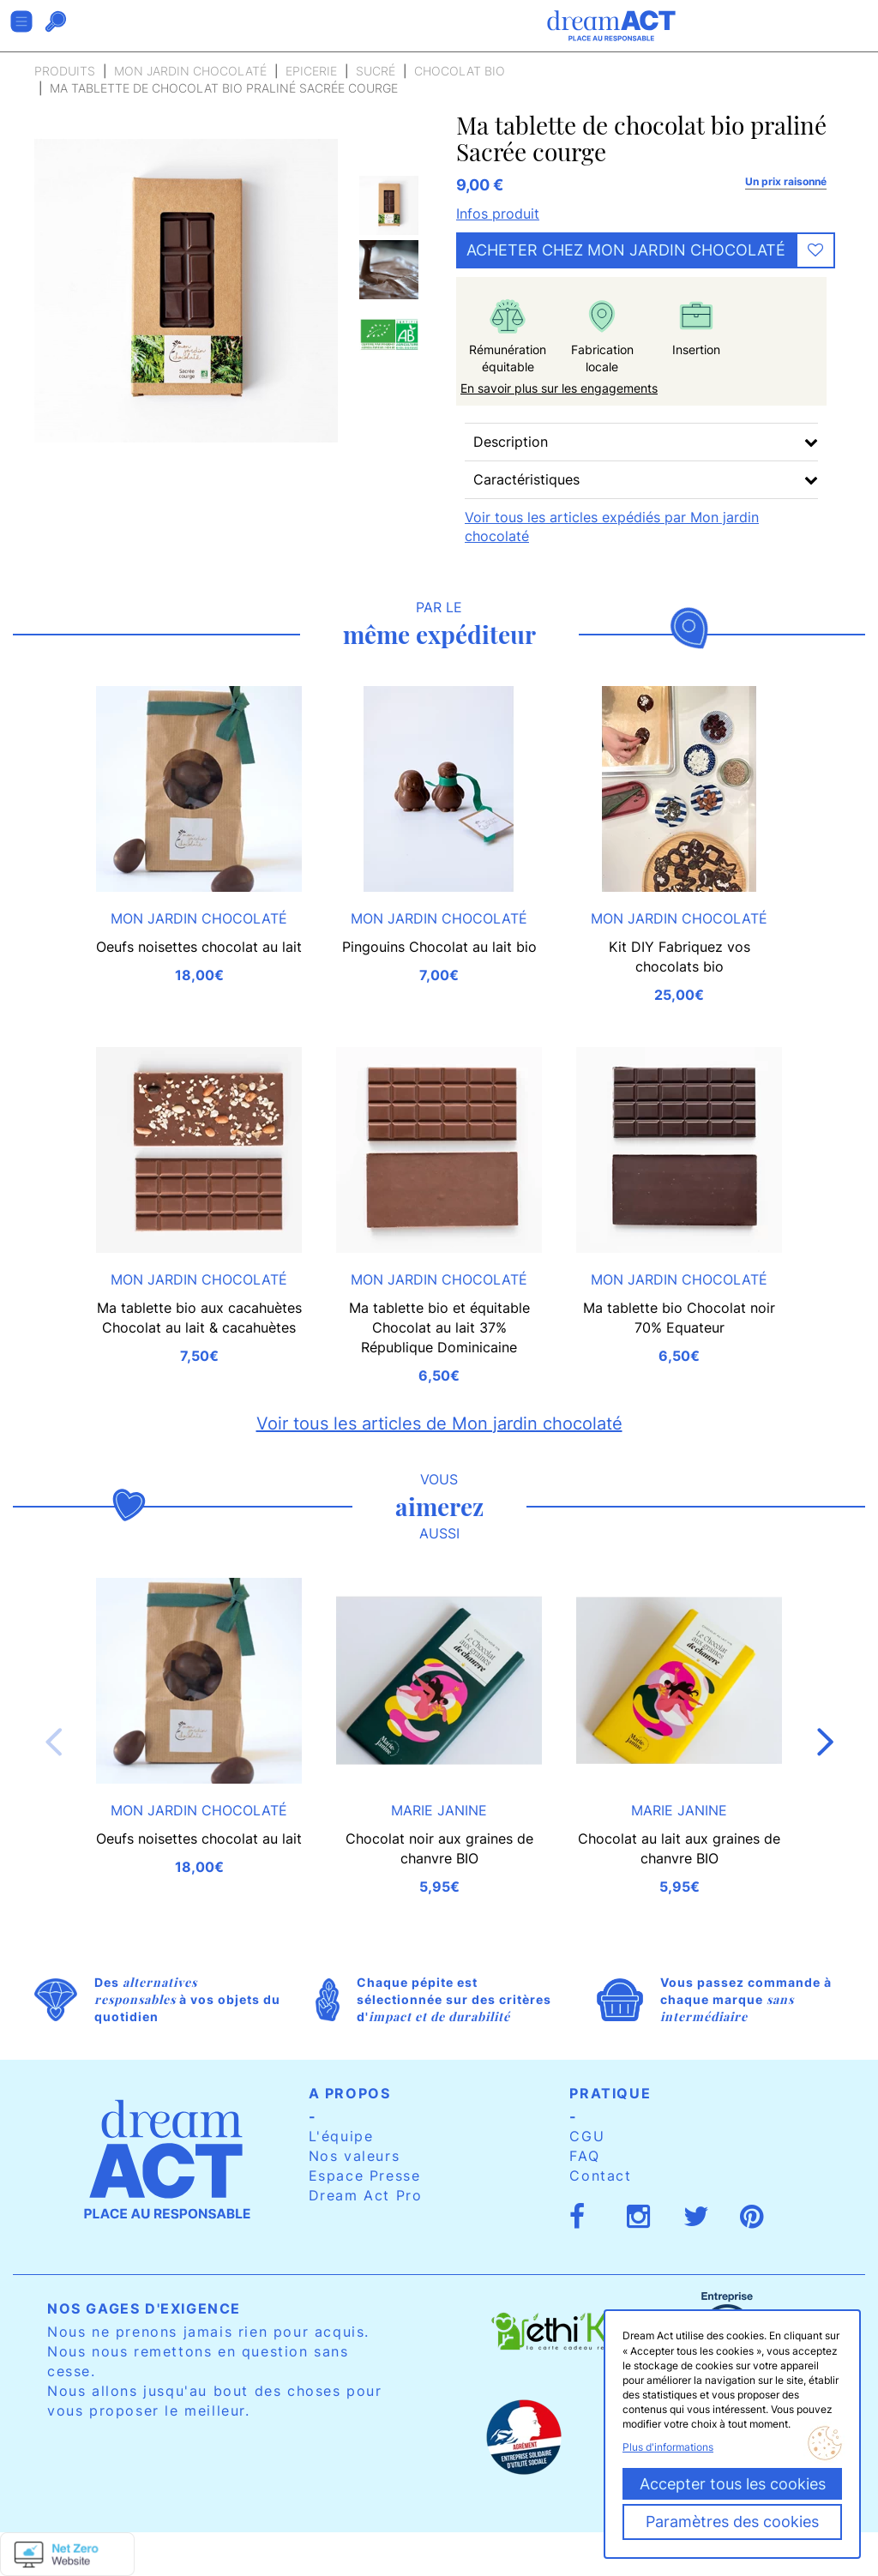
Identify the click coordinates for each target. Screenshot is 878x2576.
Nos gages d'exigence (144, 2308)
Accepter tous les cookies (733, 2484)
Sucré (375, 70)
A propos (350, 2093)
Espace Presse (365, 2175)
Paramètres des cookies (732, 2522)
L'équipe (341, 2136)
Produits (64, 70)
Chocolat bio (459, 70)
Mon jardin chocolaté (190, 70)
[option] (389, 205)
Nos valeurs (354, 2155)
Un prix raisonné (786, 181)
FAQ (584, 2155)
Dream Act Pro (366, 2195)
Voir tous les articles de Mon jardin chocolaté (439, 1423)
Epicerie (311, 70)
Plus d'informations (667, 2447)
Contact (600, 2175)
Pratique (610, 2093)
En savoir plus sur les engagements (559, 388)
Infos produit (497, 213)
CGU (586, 2136)
